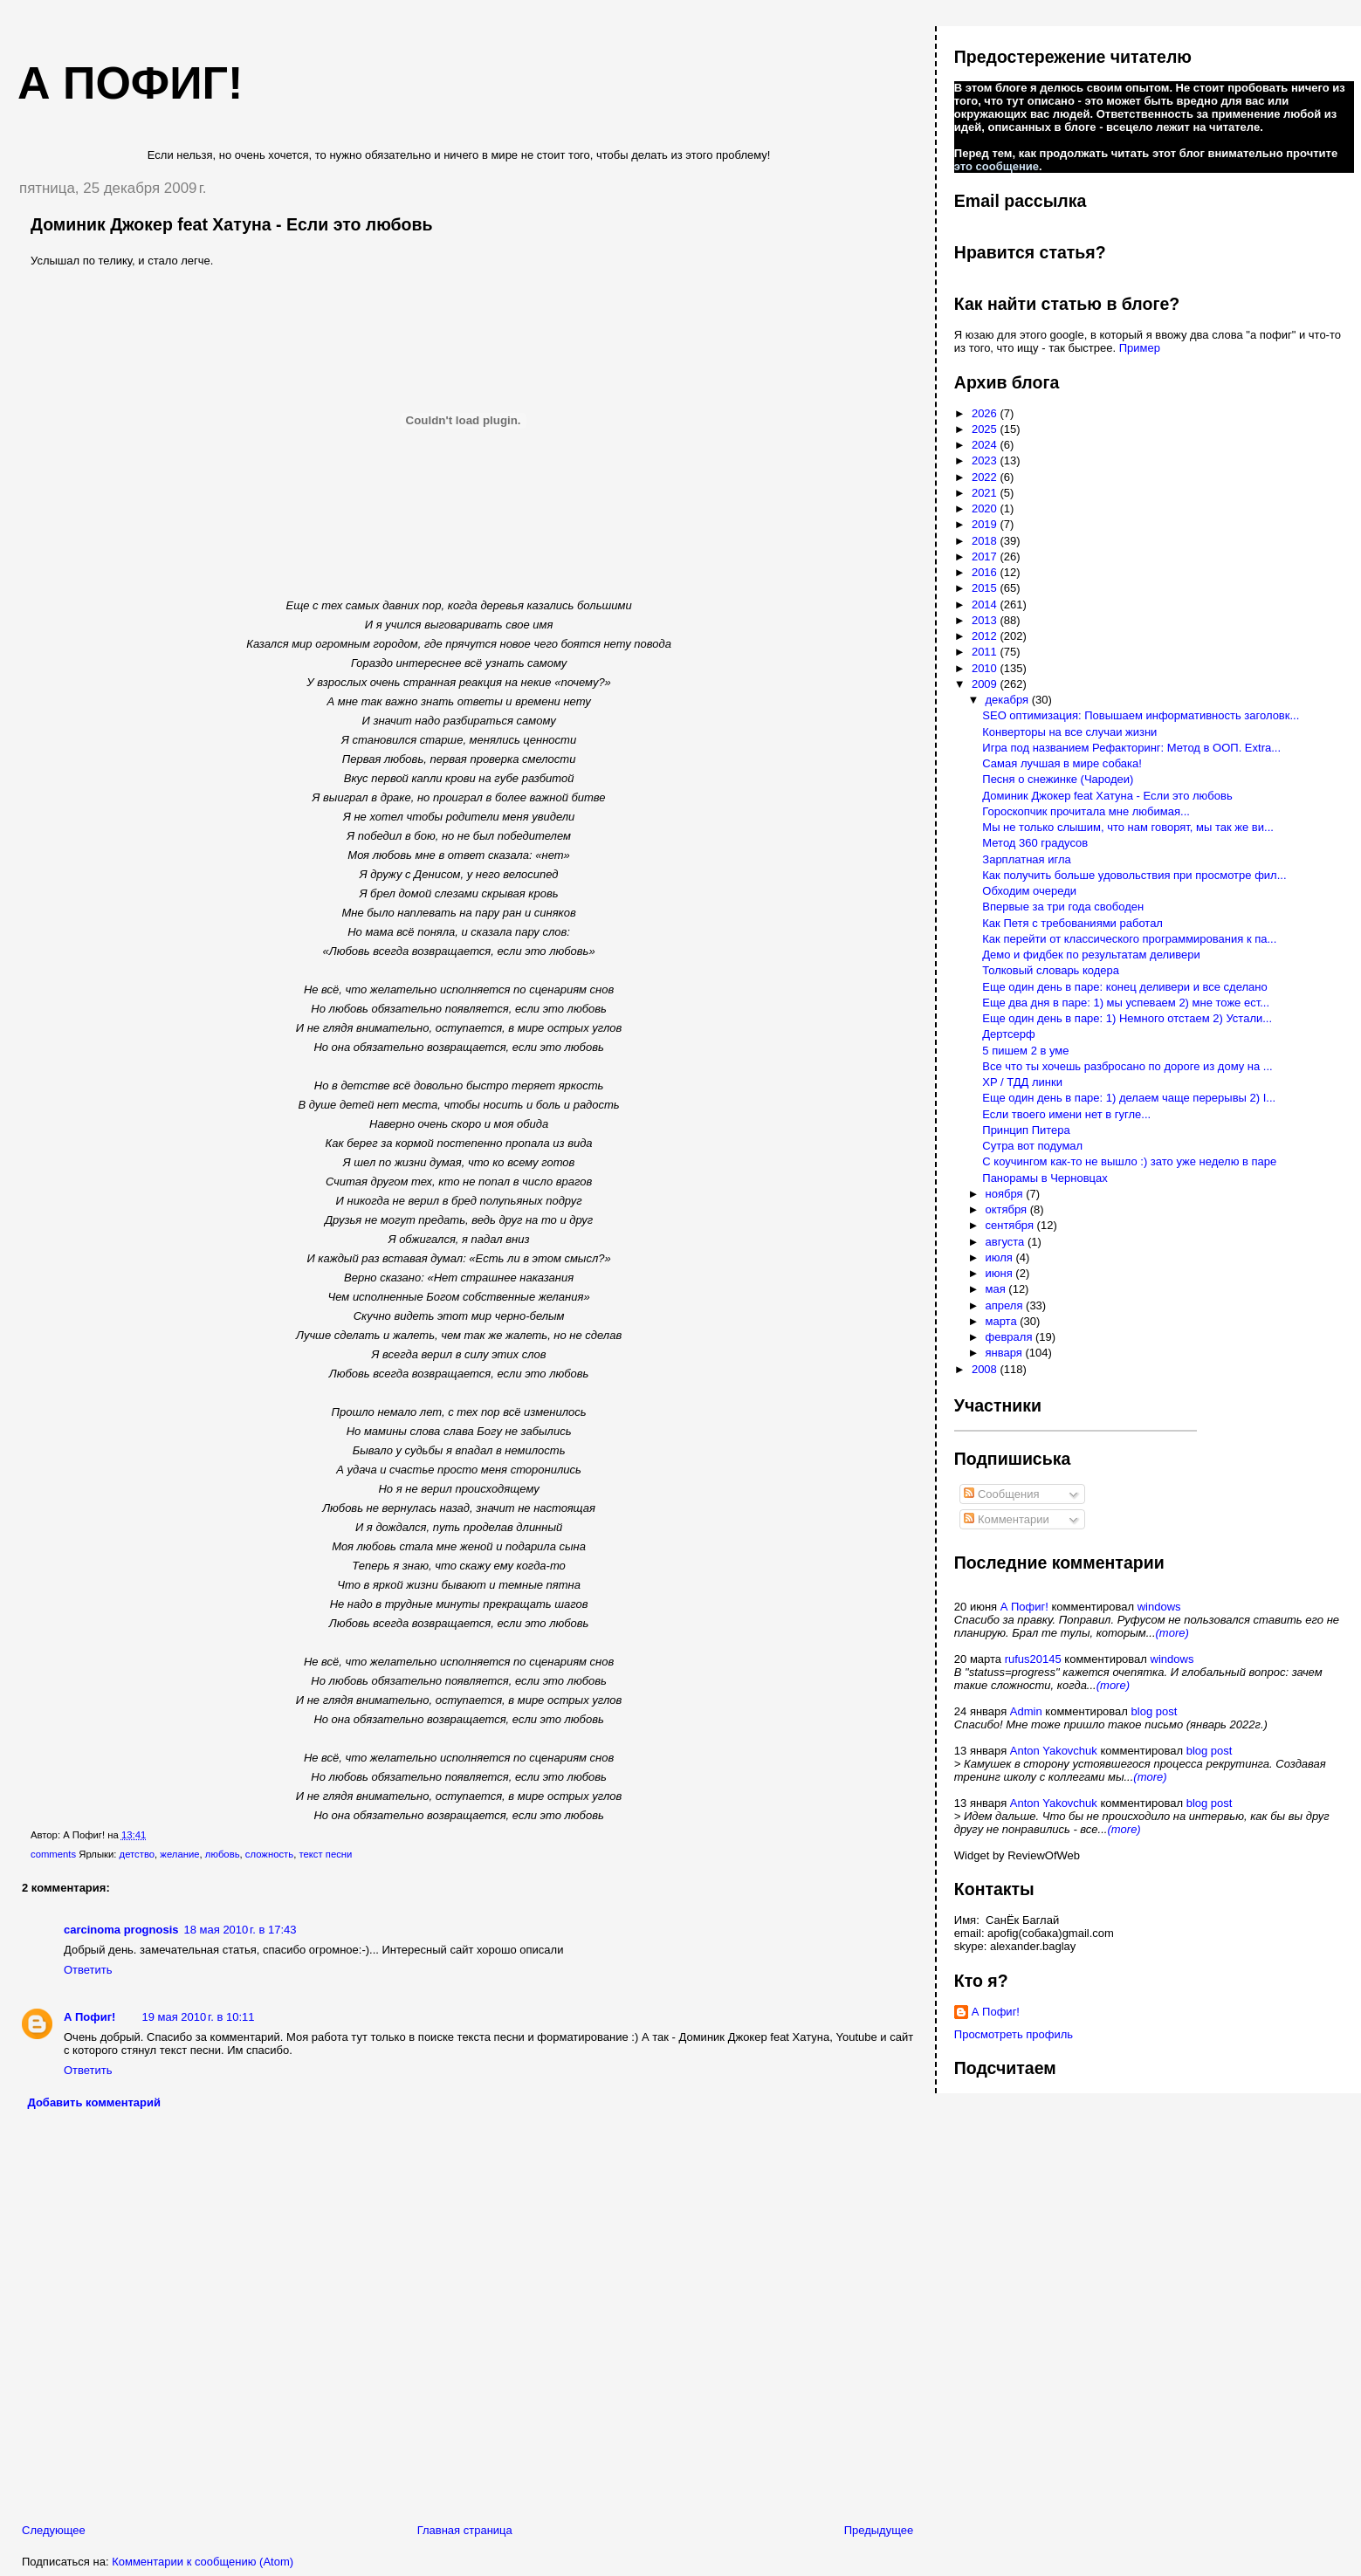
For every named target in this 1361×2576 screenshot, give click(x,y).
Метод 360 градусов (1035, 842)
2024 (986, 444)
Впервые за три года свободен (1063, 906)
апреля (1006, 1305)
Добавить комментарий (95, 2102)
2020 (986, 508)
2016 (986, 572)
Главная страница (464, 2530)
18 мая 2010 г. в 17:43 (239, 1929)
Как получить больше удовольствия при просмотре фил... (1134, 875)
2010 (986, 668)
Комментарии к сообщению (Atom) (202, 2561)
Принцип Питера (1025, 1130)
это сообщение (996, 166)
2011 (986, 651)
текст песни (325, 1854)
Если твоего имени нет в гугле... (1066, 1114)
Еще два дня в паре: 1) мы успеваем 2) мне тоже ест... (1125, 1002)
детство (137, 1854)
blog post (1154, 1711)
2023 (986, 460)
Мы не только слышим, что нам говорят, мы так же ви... (1128, 827)
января (1006, 1352)
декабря (1009, 699)
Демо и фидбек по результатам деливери (1091, 954)
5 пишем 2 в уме (1025, 1050)
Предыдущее (879, 2530)
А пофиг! (130, 83)
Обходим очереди (1029, 890)
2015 (986, 587)
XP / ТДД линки (1022, 1082)
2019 (986, 524)
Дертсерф (1008, 1034)
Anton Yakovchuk (1053, 1750)
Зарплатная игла (1026, 859)
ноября (1006, 1193)
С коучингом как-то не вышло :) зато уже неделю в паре (1129, 1161)
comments (53, 1854)
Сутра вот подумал (1032, 1145)
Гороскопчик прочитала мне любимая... (1086, 811)
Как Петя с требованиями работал (1072, 923)
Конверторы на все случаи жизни (1069, 731)
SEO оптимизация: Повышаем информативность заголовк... (1140, 715)
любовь (222, 1854)
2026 (986, 413)
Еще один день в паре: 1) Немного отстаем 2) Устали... (1127, 1018)
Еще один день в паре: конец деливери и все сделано (1124, 986)
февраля (1011, 1336)
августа (1007, 1241)
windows (1159, 1606)
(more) (1172, 1632)
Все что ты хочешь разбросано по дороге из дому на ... (1127, 1066)
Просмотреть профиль (1013, 2034)
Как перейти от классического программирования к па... (1129, 938)
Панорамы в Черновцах (1044, 1178)
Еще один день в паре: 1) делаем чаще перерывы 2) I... (1128, 1097)
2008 (986, 1369)
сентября (1011, 1225)
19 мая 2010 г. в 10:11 (197, 2016)
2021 (986, 492)
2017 (986, 556)
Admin (1026, 1711)
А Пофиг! (89, 2016)
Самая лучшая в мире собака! (1062, 763)
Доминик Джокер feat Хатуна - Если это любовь (232, 224)
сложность (269, 1854)
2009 (986, 683)
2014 (986, 604)
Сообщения (1001, 1494)
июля (1001, 1257)
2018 (986, 540)
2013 (986, 620)
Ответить (88, 1969)
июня (1001, 1273)
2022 (986, 477)
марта (1003, 1321)
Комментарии (1006, 1519)
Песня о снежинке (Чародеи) (1057, 779)
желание (179, 1854)
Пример (1139, 347)
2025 (986, 429)
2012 (986, 635)
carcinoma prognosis (121, 1929)
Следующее (54, 2530)
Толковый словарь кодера (1050, 970)
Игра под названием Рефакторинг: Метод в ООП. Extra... (1131, 747)
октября (1008, 1209)
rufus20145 (1033, 1659)
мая (997, 1288)
